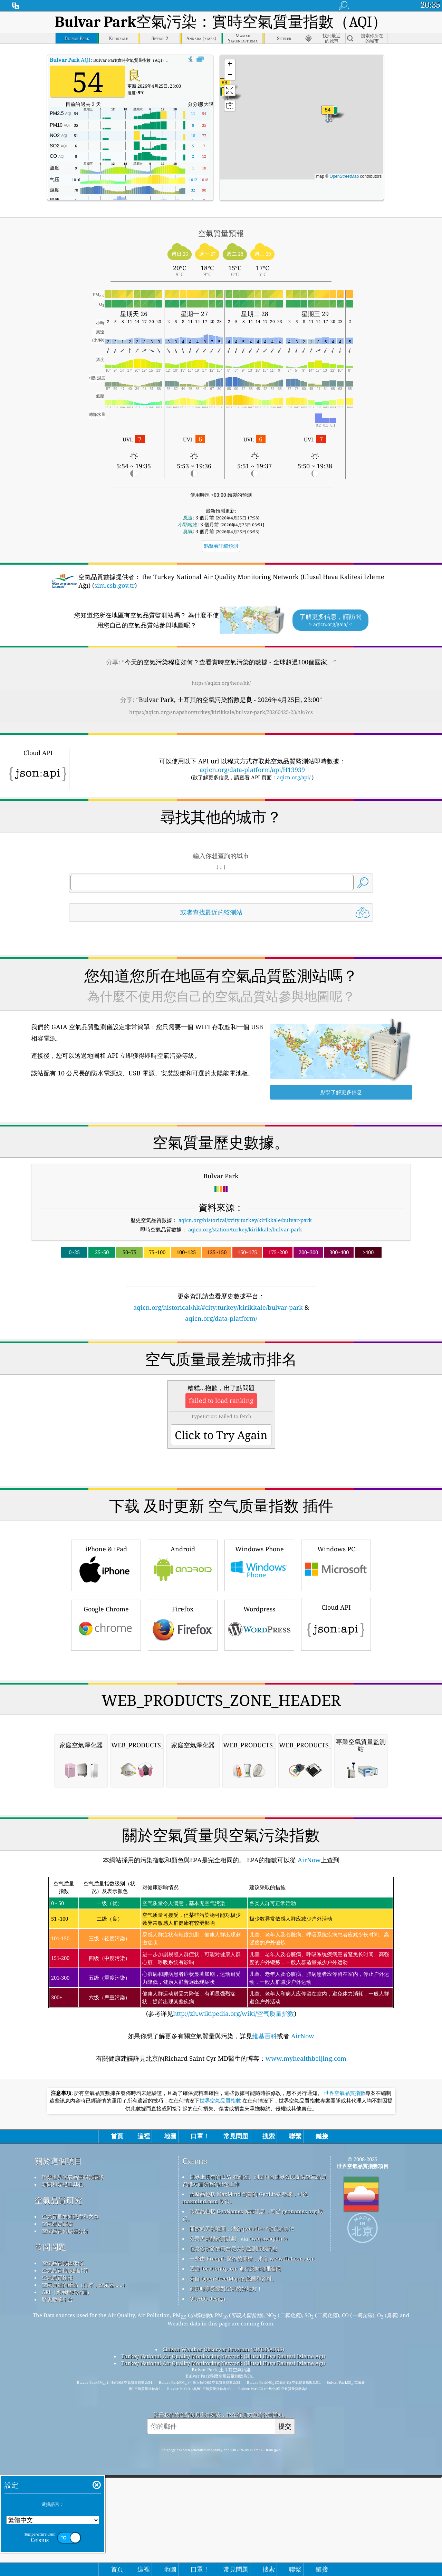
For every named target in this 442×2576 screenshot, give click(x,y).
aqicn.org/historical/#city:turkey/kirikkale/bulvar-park (245, 1220)
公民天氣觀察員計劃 (213, 2238)
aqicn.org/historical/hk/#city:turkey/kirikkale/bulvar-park (218, 1307)
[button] (327, 114)
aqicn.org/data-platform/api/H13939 (252, 769)
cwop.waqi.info (268, 2238)
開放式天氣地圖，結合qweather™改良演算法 (242, 2228)
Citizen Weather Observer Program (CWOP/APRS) (223, 2349)
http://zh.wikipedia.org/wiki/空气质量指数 (233, 2013)
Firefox (183, 1624)
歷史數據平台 (57, 2299)
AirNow (308, 1860)
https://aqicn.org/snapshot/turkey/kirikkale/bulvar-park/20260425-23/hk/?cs (221, 712)
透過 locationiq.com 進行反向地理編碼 (235, 2268)
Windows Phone (259, 1564)
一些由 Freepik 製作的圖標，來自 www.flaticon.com (252, 2258)
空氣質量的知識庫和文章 (70, 2216)
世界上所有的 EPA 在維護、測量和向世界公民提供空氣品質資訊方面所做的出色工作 (254, 2180)
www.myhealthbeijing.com (306, 2058)
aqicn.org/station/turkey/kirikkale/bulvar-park (245, 1229)
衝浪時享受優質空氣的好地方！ (226, 2288)
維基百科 (264, 2036)
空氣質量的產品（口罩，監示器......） (85, 2284)
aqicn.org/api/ (293, 777)
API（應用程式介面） (67, 2292)
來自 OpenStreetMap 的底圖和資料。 (233, 2278)
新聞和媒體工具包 (62, 2184)
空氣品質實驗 (57, 2223)
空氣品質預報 (57, 2277)
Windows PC (336, 1564)
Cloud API (336, 1623)
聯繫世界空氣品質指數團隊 (73, 2177)
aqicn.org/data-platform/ (221, 1318)
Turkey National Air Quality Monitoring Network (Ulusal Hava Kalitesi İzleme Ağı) (223, 2356)
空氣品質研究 (58, 2200)
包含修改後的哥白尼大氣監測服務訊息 (234, 2248)
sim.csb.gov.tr (114, 585)
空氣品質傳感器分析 (65, 2230)
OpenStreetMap (344, 176)
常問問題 (50, 2247)
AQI (70, 59)
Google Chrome (106, 1624)
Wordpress (259, 1624)
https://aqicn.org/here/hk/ (221, 683)
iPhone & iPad (106, 1564)
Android (183, 1564)
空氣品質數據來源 (62, 2263)
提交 (284, 2426)
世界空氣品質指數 (344, 2093)
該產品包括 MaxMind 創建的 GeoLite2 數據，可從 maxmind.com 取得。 (245, 2197)
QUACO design (207, 2298)
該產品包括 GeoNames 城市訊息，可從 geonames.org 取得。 (252, 2215)
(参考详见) (221, 1947)
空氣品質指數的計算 (65, 2270)
